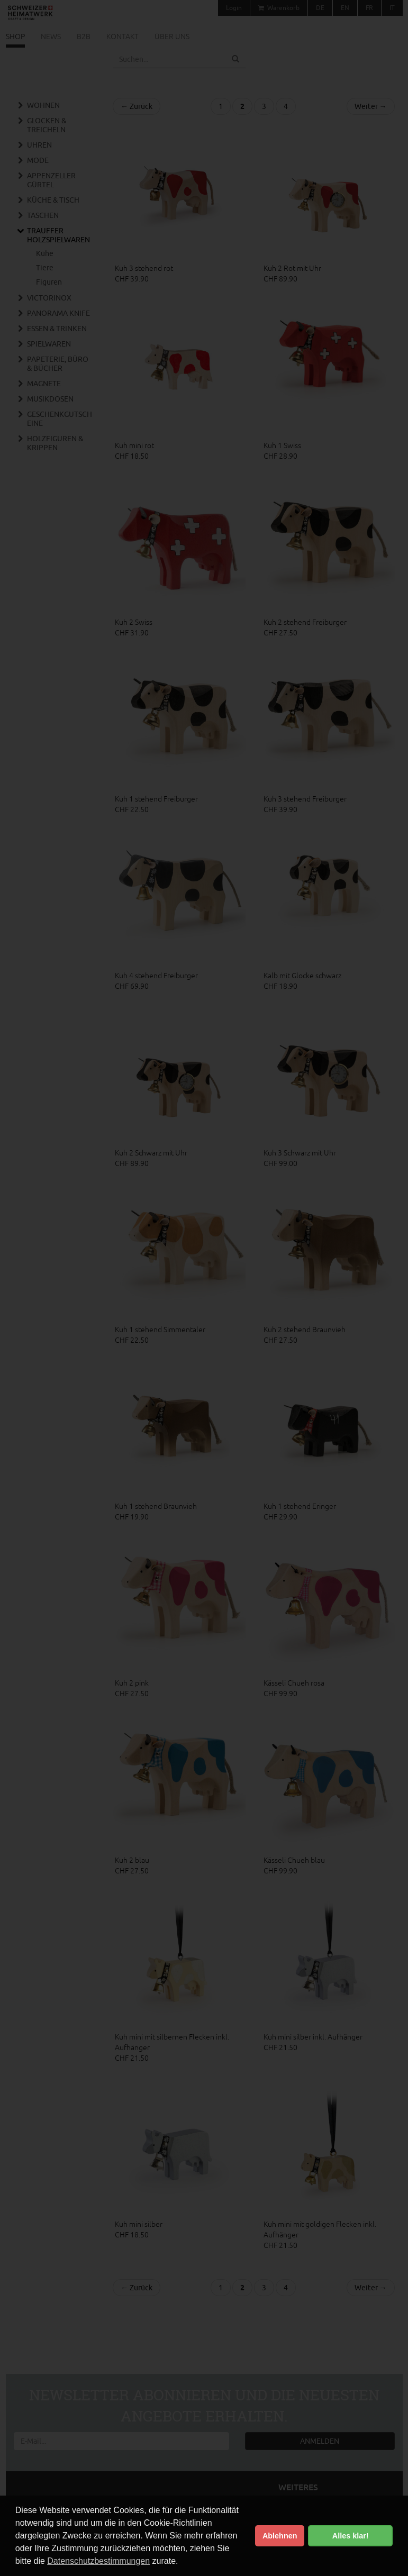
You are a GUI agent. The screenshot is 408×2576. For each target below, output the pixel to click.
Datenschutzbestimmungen (98, 2560)
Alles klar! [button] (350, 2536)
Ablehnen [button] (279, 2536)
